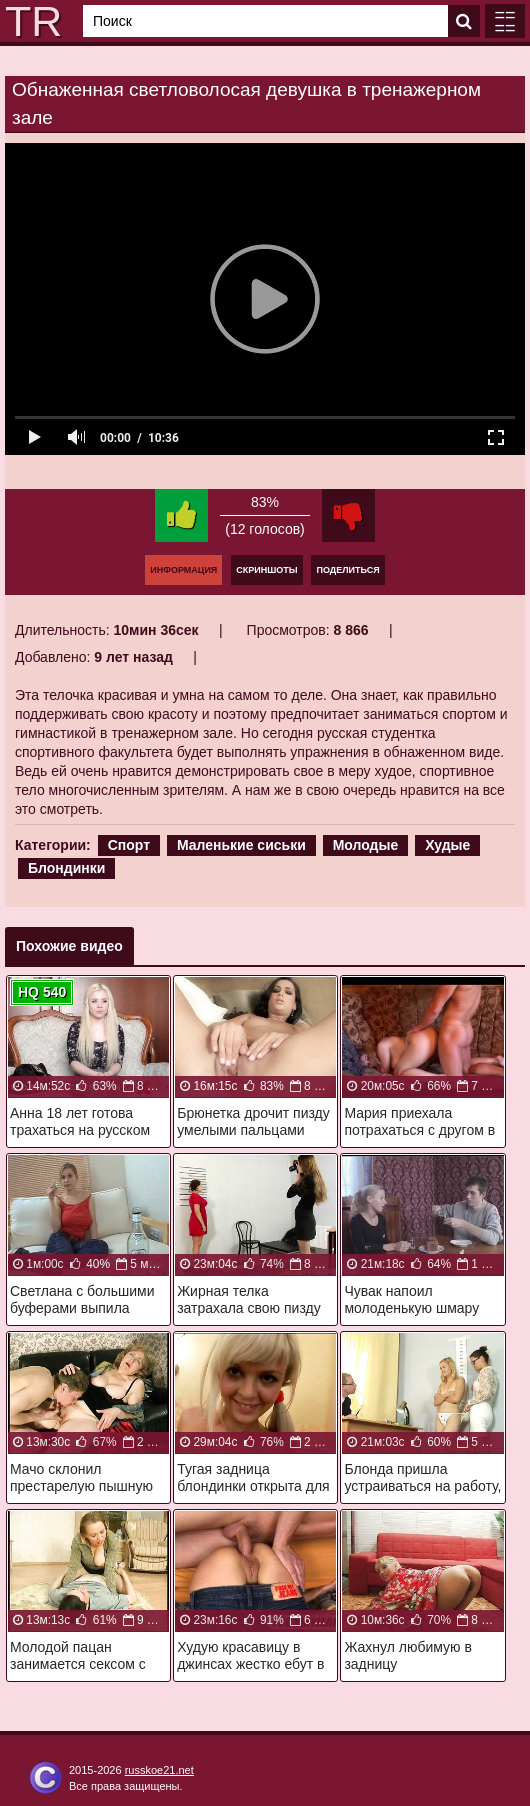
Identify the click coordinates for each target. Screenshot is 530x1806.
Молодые (366, 845)
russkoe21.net (159, 1770)
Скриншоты (266, 570)
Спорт (129, 845)
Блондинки (66, 868)
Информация (183, 570)
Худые (447, 845)
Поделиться (347, 570)
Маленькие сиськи (241, 845)
